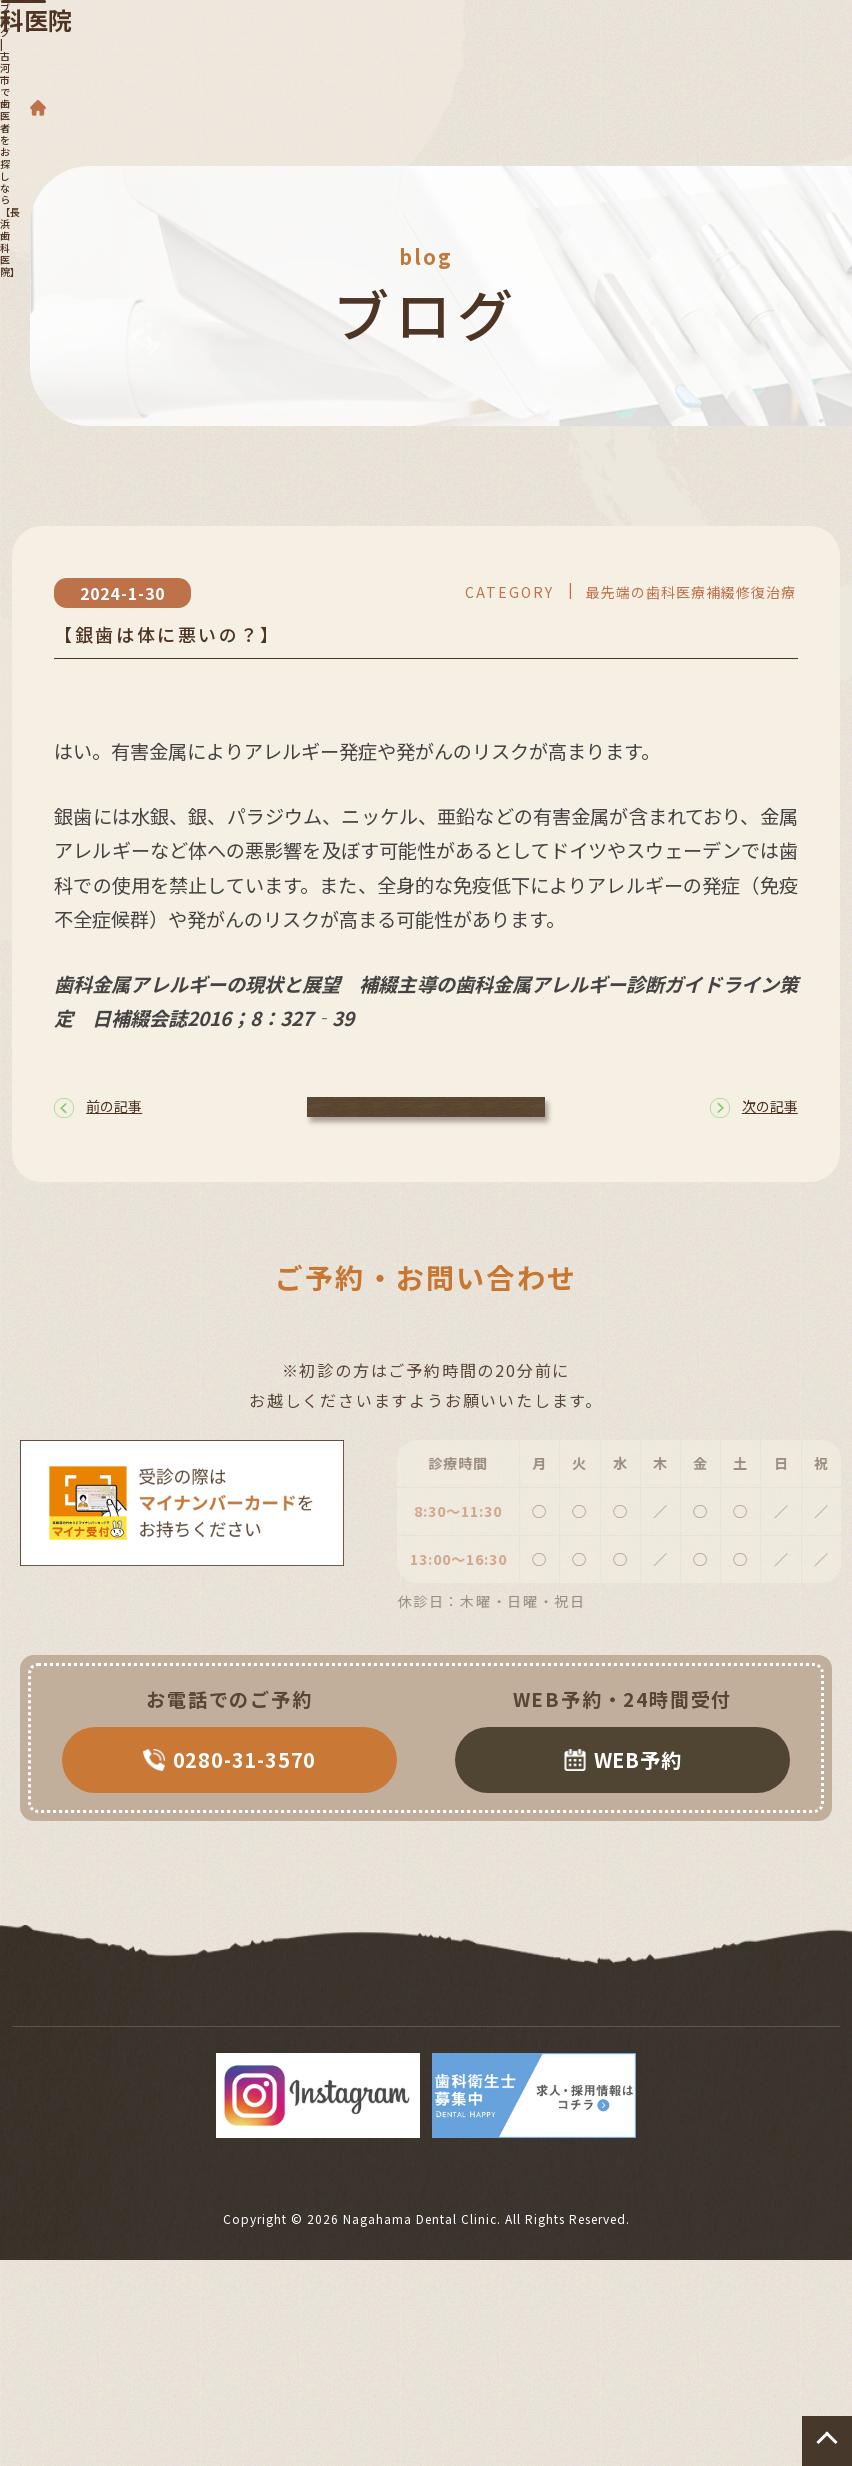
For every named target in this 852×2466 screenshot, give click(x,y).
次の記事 (754, 1125)
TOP (51, 2024)
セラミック (729, 2024)
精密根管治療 (102, 2049)
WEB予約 (623, 1788)
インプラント (477, 2024)
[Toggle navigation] (799, 32)
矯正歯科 (607, 2024)
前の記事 (98, 1125)
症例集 (629, 2049)
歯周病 (257, 2024)
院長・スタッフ (256, 2049)
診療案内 (151, 2024)
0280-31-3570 (230, 1788)
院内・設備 (402, 2049)
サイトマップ (751, 2049)
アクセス (523, 2049)
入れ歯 (355, 2024)
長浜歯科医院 (376, 56)
